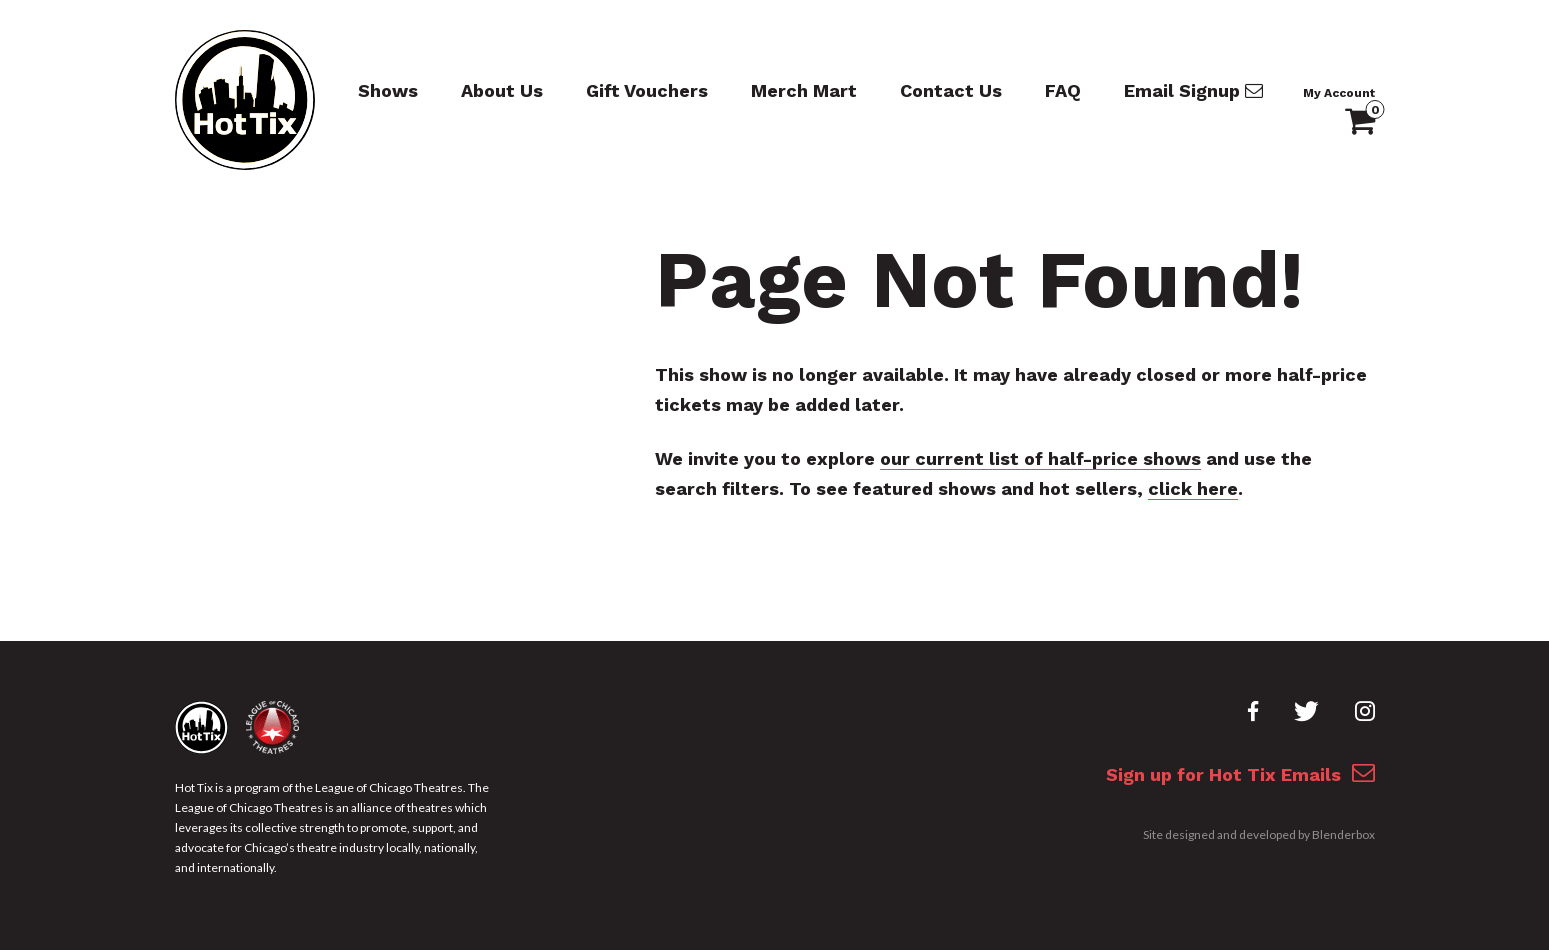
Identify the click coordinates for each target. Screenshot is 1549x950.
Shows (388, 90)
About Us (502, 90)
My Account (1339, 93)
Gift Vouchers (647, 90)
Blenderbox (1343, 834)
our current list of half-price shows (1040, 458)
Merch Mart (804, 90)
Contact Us (951, 90)
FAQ (1063, 90)
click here (1193, 488)
